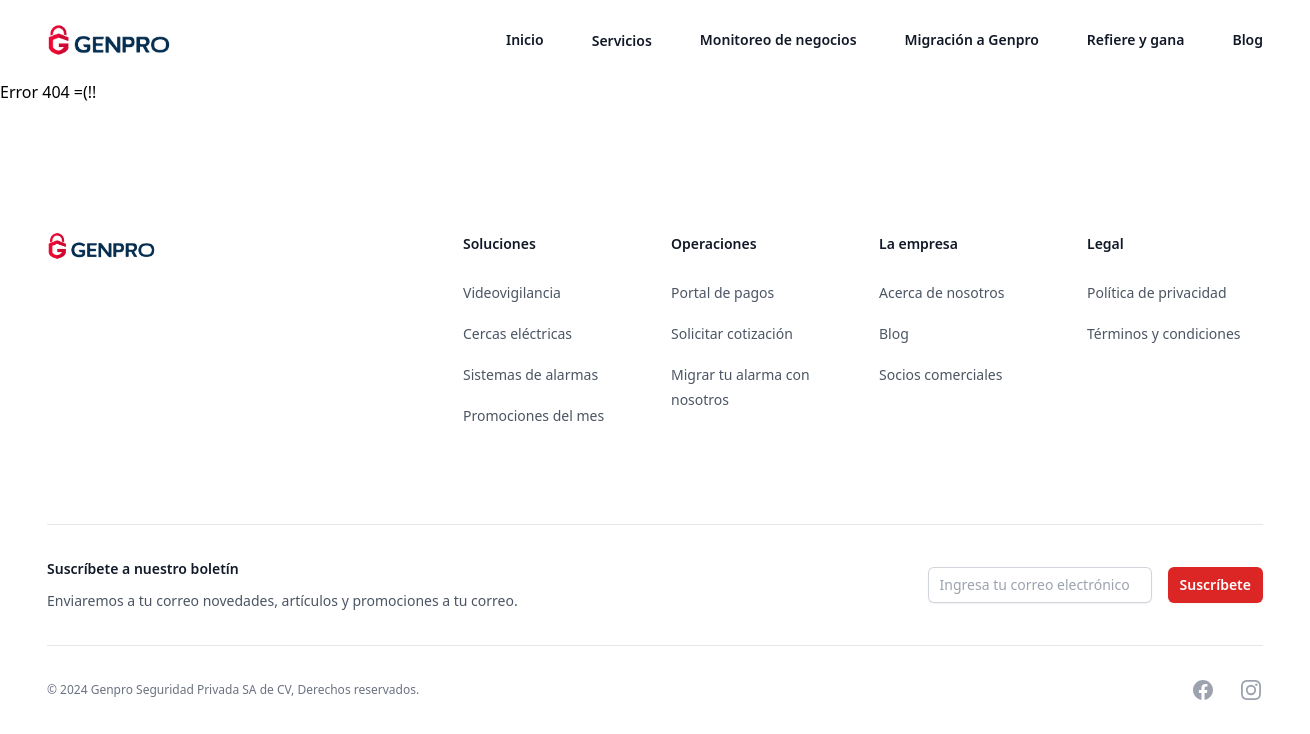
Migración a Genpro (972, 39)
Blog (1247, 39)
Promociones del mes (533, 415)
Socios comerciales (940, 374)
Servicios (622, 40)
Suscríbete (1215, 584)
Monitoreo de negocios (778, 39)
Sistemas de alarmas (530, 374)
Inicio (525, 39)
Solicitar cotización (732, 333)
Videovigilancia (512, 292)
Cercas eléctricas (517, 333)
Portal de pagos (722, 292)
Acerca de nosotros (941, 292)
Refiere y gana (1136, 39)
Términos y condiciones (1164, 333)
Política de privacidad (1157, 292)
